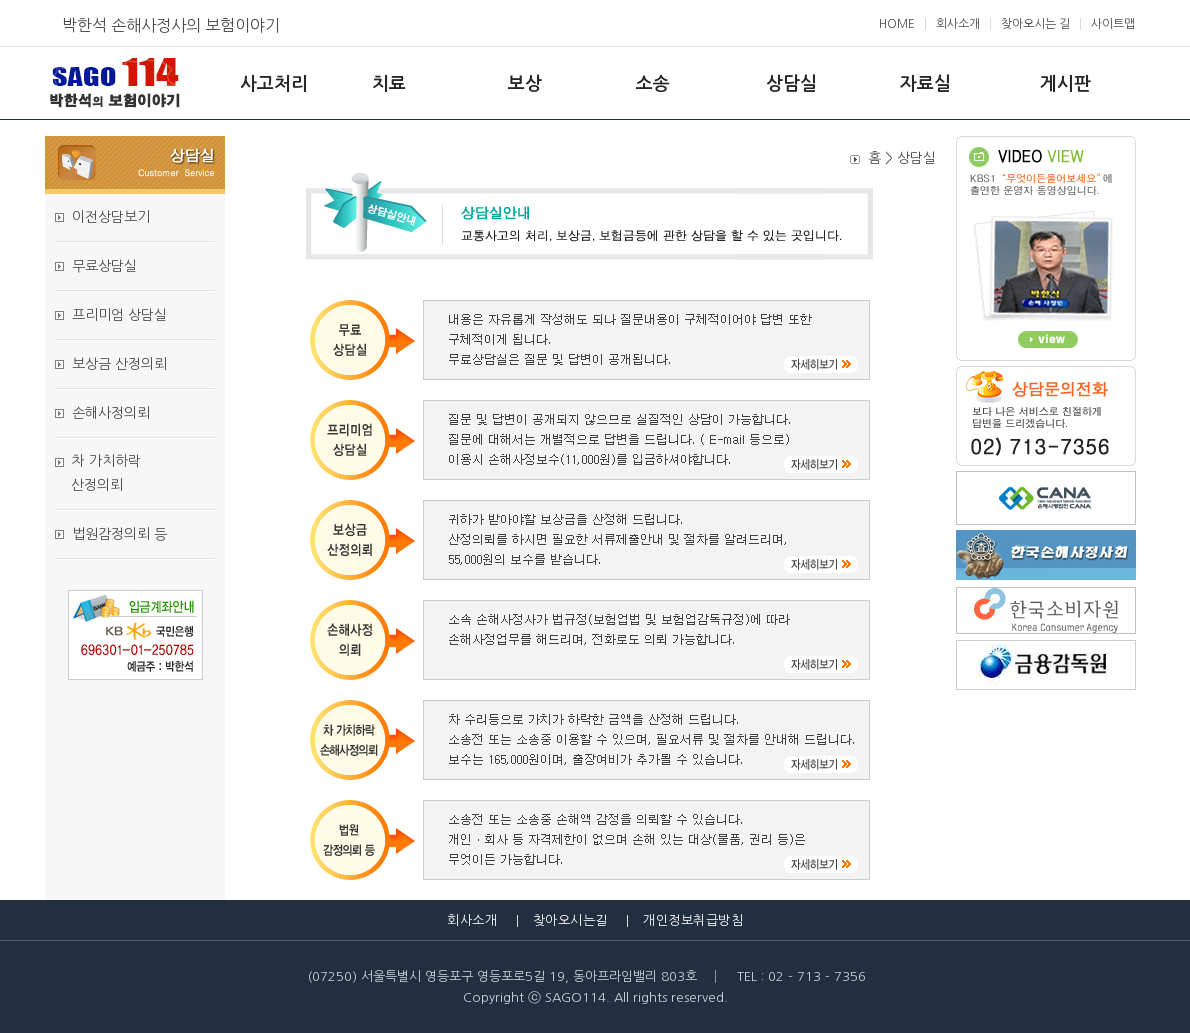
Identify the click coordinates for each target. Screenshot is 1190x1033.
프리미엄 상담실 (119, 315)
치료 (389, 84)
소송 (653, 84)
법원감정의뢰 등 (119, 534)
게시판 (1065, 84)
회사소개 (958, 24)
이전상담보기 (111, 217)
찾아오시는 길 (1035, 24)
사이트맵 (1113, 24)
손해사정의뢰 (111, 413)
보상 (525, 84)
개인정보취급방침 (693, 920)
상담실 (791, 84)
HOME (897, 24)
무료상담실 (104, 266)
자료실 (925, 84)
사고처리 (274, 84)
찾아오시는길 (570, 920)
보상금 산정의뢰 (119, 364)
